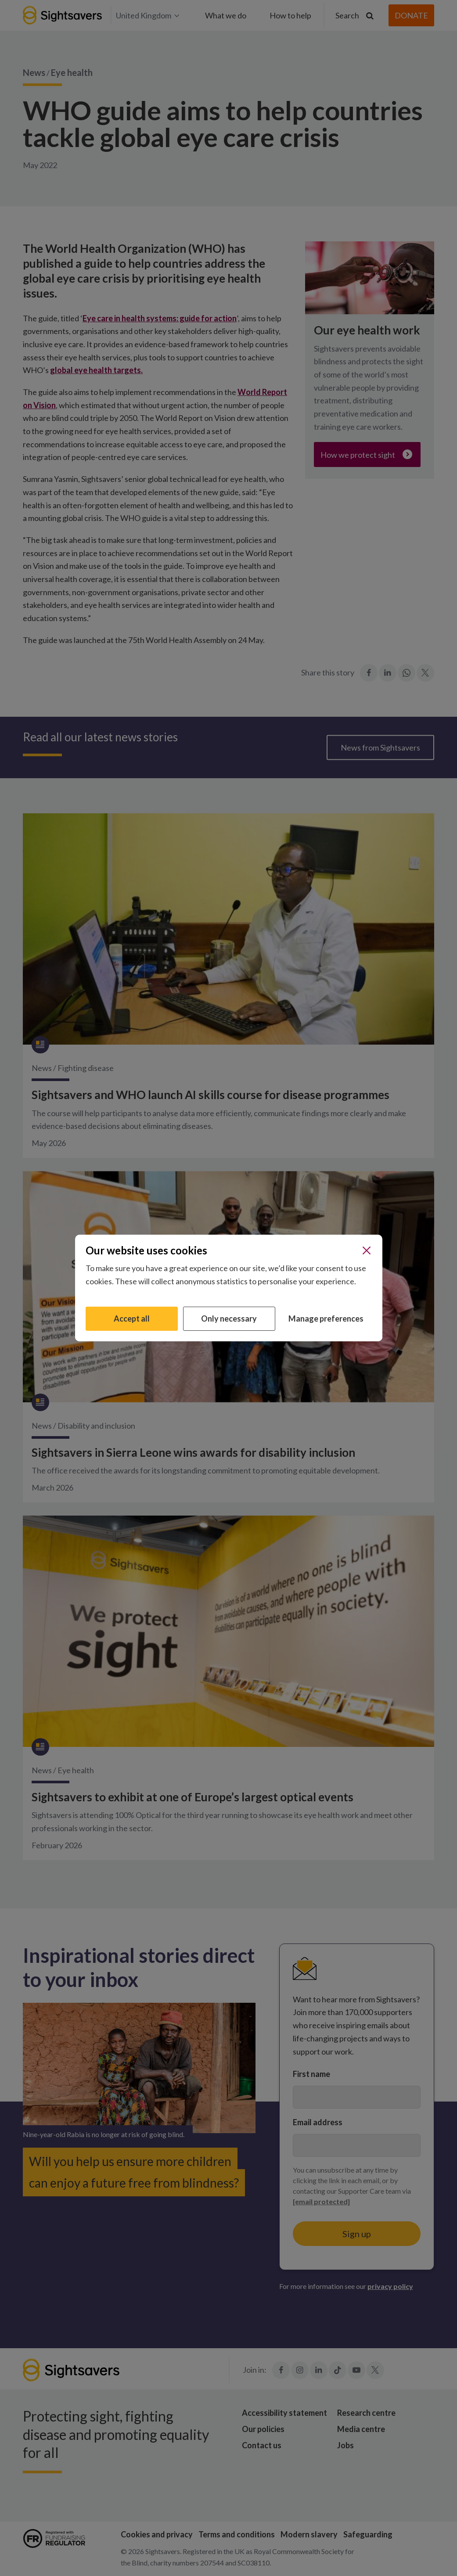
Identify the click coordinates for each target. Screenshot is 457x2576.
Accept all (132, 1318)
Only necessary (229, 1318)
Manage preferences (325, 1318)
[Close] (366, 1250)
